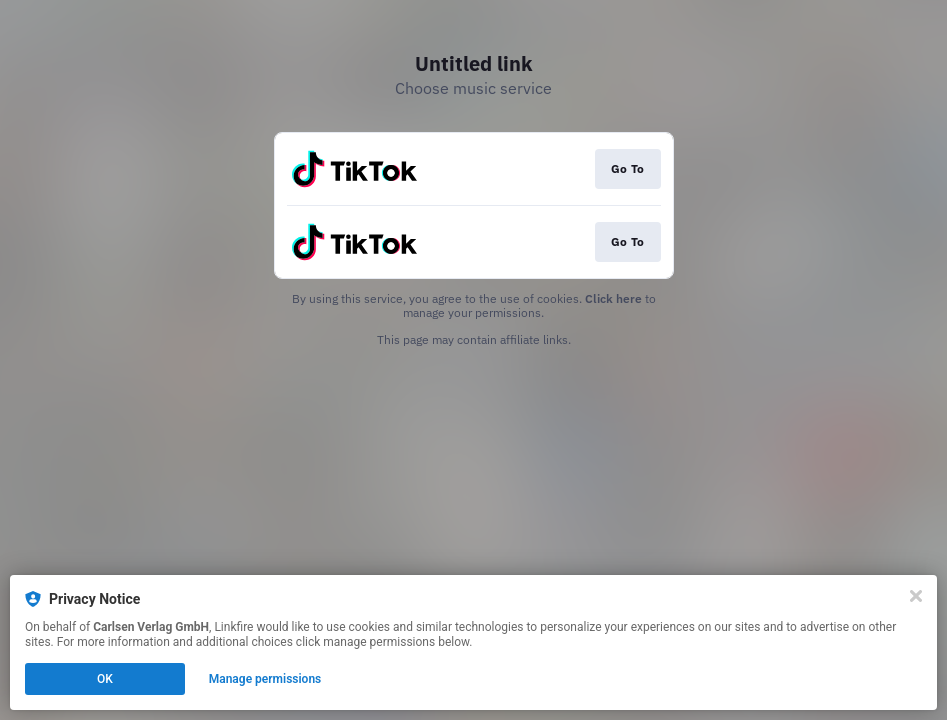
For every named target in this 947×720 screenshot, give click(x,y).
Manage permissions (265, 679)
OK (105, 679)
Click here (613, 298)
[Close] (916, 596)
